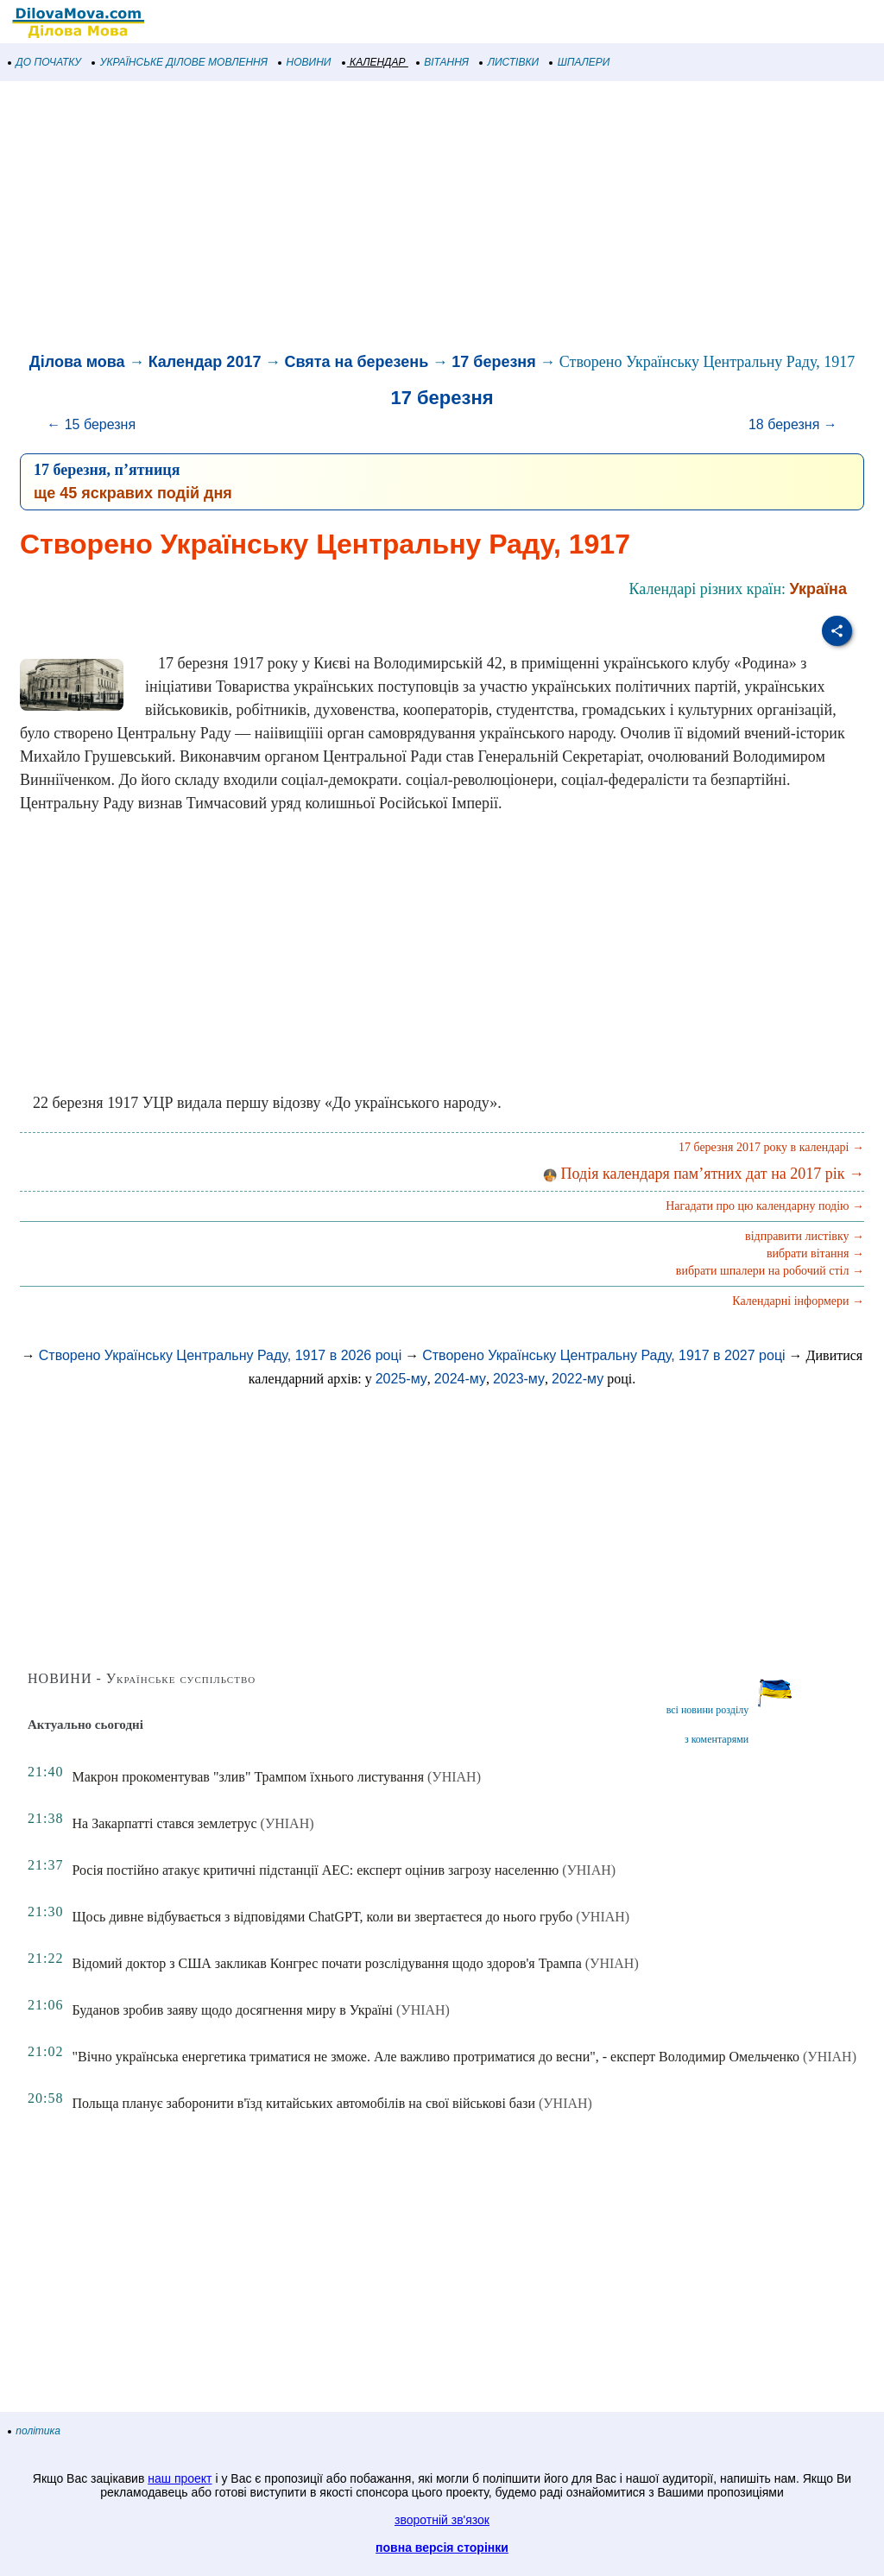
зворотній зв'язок (442, 2520)
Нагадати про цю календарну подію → (765, 1205)
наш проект (180, 2478)
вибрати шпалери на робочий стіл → (770, 1270)
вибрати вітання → (815, 1253)
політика (34, 2431)
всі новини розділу (707, 1710)
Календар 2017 (205, 361)
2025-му (401, 1378)
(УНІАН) (454, 1776)
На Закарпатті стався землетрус (164, 1823)
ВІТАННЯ (442, 62)
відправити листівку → (804, 1236)
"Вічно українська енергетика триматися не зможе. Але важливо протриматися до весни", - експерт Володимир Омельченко (435, 2056)
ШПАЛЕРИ (579, 62)
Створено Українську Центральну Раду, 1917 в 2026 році (220, 1355)
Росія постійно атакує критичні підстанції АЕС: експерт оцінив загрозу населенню (315, 1870)
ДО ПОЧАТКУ (45, 62)
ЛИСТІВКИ (509, 62)
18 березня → (792, 424)
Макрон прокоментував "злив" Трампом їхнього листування (248, 1776)
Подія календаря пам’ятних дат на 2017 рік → (703, 1173)
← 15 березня (91, 424)
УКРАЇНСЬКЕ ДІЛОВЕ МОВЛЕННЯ (180, 62)
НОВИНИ (305, 62)
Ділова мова (77, 361)
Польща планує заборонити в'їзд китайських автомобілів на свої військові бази (303, 2103)
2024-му (460, 1378)
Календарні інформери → (798, 1300)
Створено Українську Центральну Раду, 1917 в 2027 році (603, 1355)
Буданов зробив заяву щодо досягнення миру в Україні (232, 2010)
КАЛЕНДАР (374, 62)
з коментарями (716, 1739)
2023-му (519, 1378)
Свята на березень (356, 361)
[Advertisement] (442, 219)
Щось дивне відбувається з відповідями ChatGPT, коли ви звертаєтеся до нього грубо (322, 1916)
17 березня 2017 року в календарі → (771, 1147)
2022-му (577, 1378)
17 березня (493, 361)
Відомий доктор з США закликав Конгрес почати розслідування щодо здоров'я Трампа (326, 1963)
